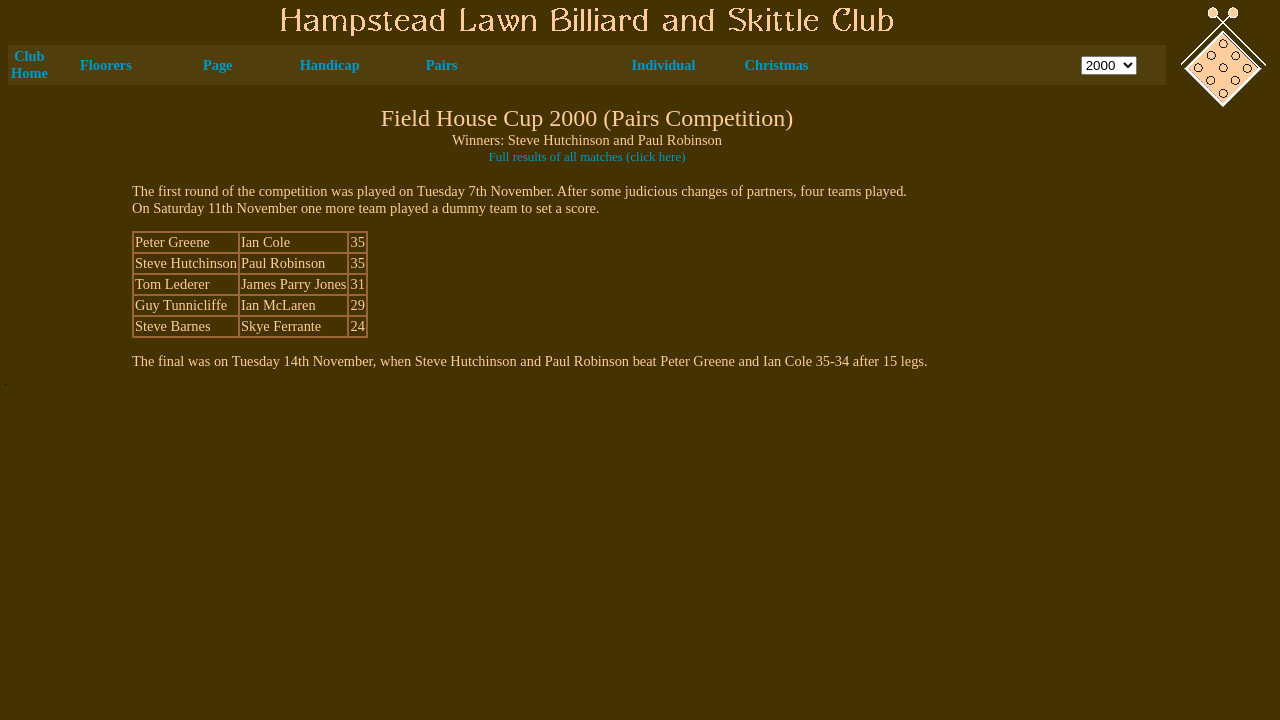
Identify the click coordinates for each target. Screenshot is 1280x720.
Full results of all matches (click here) (586, 156)
